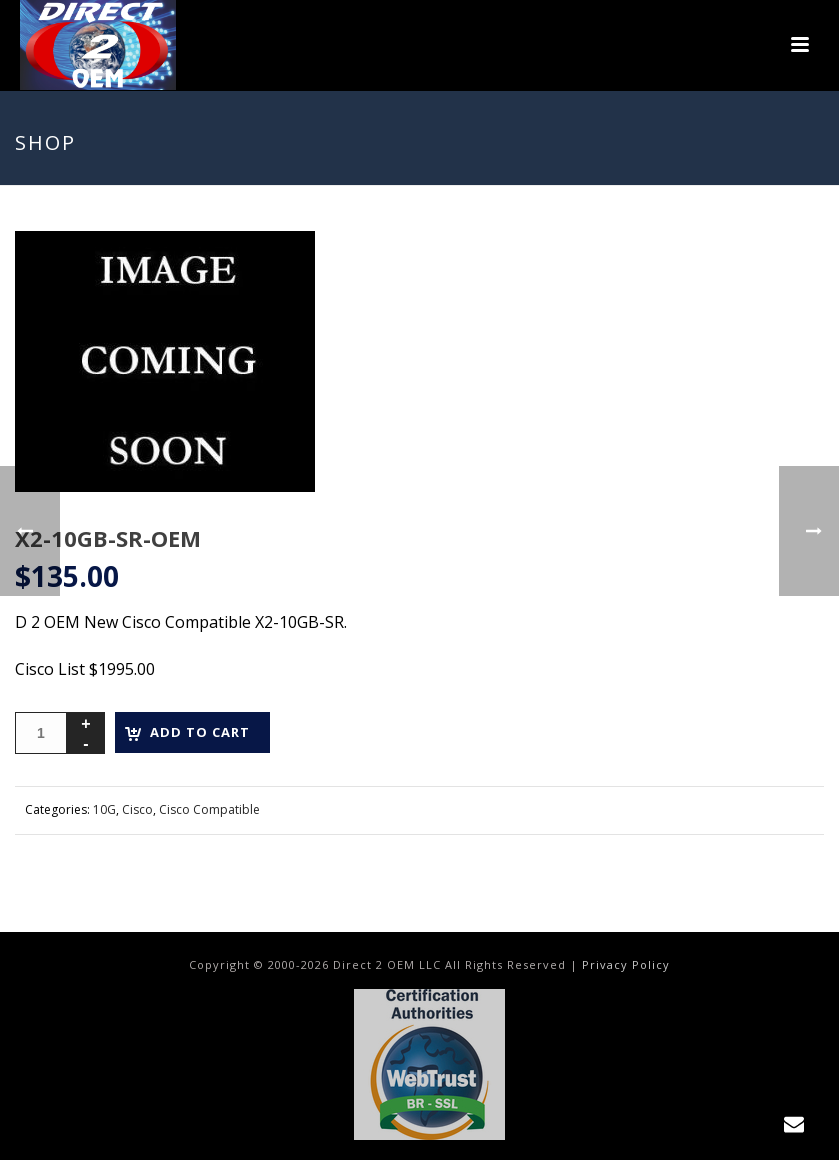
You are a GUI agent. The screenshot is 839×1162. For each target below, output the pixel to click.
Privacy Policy (626, 964)
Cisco (137, 809)
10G (104, 809)
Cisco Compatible (209, 809)
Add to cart (200, 732)
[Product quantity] (41, 733)
